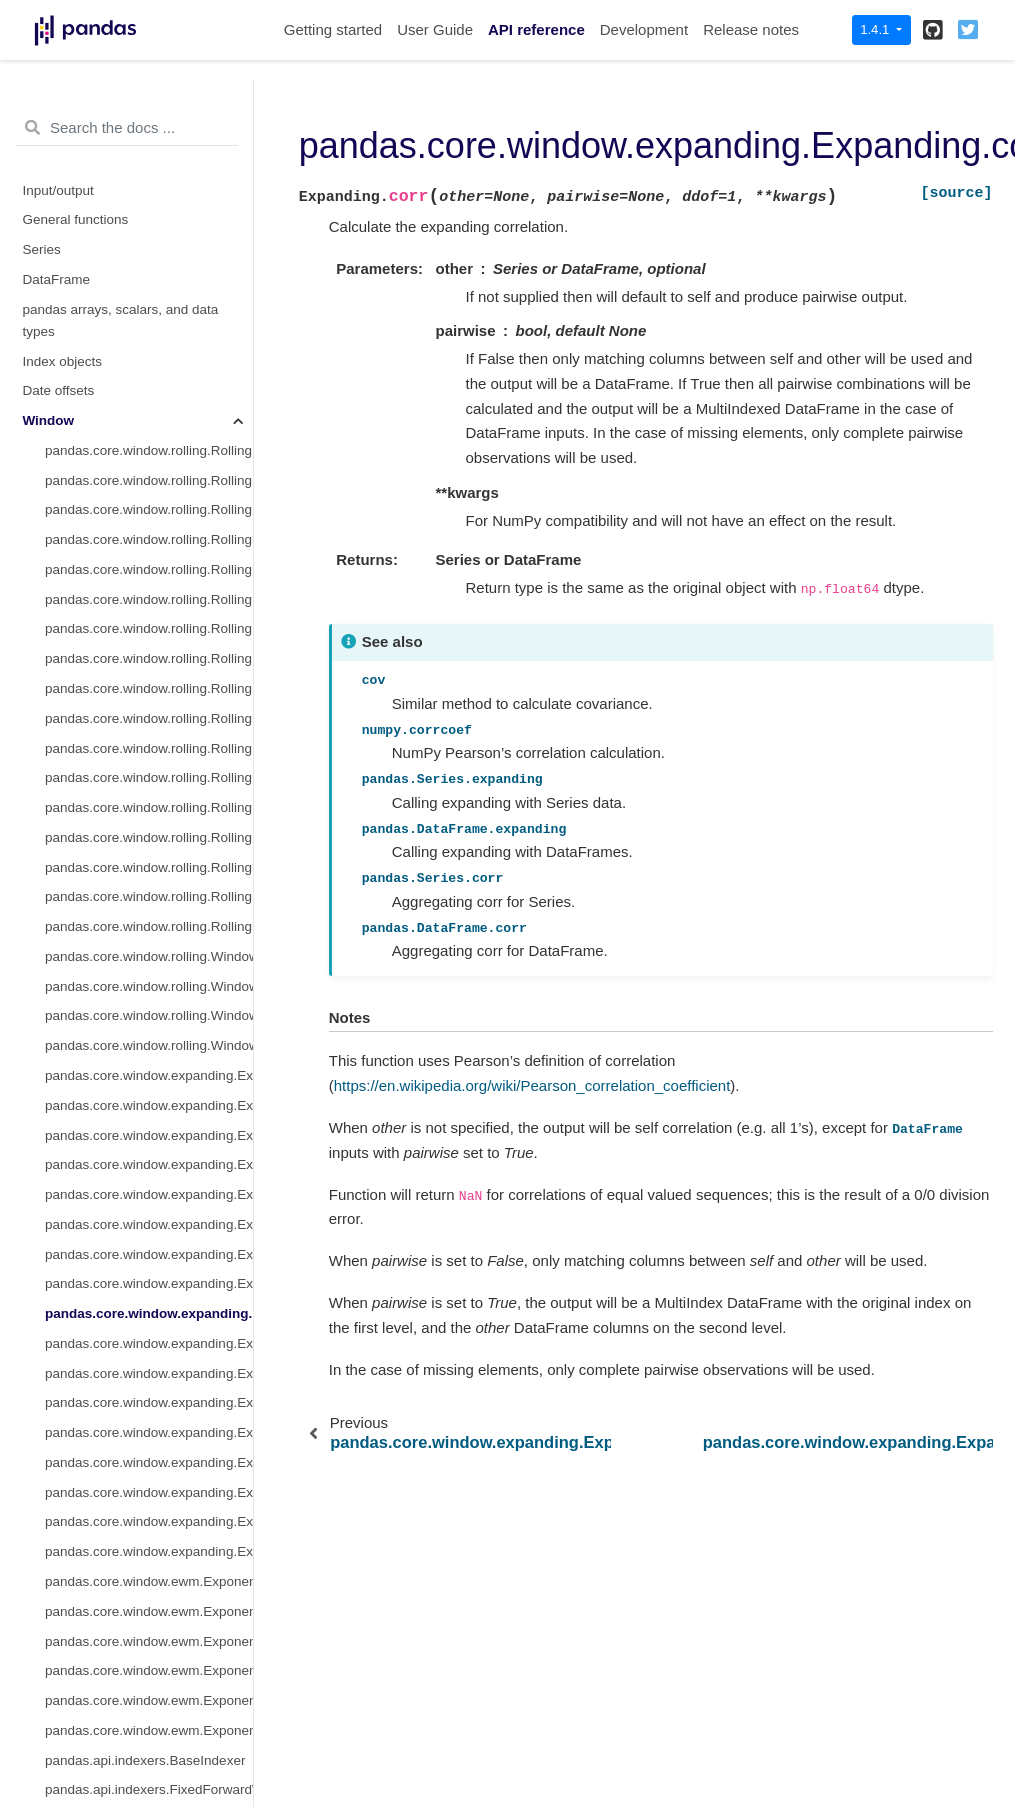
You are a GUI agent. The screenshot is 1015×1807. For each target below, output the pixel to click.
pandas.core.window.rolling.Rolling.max (149, 406)
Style (38, 1656)
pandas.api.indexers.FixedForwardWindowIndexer (149, 1537)
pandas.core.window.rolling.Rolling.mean (149, 257)
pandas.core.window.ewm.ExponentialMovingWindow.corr (149, 1448)
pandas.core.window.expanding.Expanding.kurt (149, 1150)
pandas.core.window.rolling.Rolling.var (149, 317)
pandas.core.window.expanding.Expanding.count (149, 823)
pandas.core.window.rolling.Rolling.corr (149, 436)
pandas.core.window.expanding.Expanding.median (149, 912)
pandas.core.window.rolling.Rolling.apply (149, 555)
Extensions (56, 1746)
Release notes (751, 29)
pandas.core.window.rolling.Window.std (149, 793)
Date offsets (59, 138)
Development (644, 29)
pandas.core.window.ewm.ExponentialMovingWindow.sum (149, 1359)
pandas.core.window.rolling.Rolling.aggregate (149, 585)
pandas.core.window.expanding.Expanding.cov (149, 1091)
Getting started (333, 29)
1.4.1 (876, 29)
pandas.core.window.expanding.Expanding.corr (149, 1061)
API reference (536, 29)
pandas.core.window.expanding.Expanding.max (149, 1031)
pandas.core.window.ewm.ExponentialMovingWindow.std (149, 1389)
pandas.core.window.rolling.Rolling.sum (149, 228)
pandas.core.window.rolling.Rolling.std (149, 347)
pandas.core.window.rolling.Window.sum (149, 734)
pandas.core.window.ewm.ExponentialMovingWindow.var (149, 1418)
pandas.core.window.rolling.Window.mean (149, 704)
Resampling (58, 1627)
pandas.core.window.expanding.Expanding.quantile (149, 1240)
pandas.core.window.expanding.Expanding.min (149, 1002)
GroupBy (49, 1597)
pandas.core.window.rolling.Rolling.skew (149, 496)
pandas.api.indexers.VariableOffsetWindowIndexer (149, 1567)
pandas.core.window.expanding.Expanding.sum (149, 853)
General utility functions (93, 1716)
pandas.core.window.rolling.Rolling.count (149, 198)
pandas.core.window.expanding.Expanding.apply (149, 1180)
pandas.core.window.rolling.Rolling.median (149, 287)
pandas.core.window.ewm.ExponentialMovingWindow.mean (149, 1329)
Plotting (45, 1686)
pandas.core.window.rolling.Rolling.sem (149, 644)
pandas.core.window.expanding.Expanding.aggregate (149, 1210)
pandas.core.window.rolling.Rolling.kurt (149, 525)
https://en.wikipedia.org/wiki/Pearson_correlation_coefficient (532, 1085)
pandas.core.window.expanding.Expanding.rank (149, 1299)
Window (49, 168)
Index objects (63, 109)
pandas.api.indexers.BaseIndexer (145, 1508)
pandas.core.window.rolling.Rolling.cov (149, 466)
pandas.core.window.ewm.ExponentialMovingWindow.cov (149, 1478)
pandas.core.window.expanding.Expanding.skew (149, 1121)
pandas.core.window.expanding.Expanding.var (149, 942)
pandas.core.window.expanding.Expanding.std (149, 972)
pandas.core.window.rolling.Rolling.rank (149, 674)
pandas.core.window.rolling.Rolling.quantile (149, 615)
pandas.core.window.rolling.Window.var (149, 763)
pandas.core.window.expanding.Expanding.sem (149, 1269)
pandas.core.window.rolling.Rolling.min (149, 376)
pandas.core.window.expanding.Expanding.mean (149, 883)
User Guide (435, 29)
